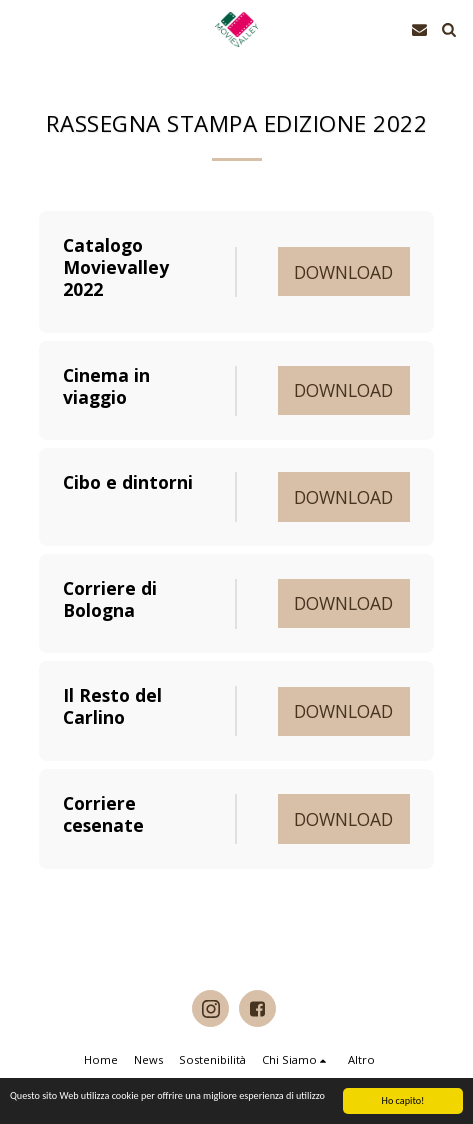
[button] (22, 28)
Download (343, 272)
